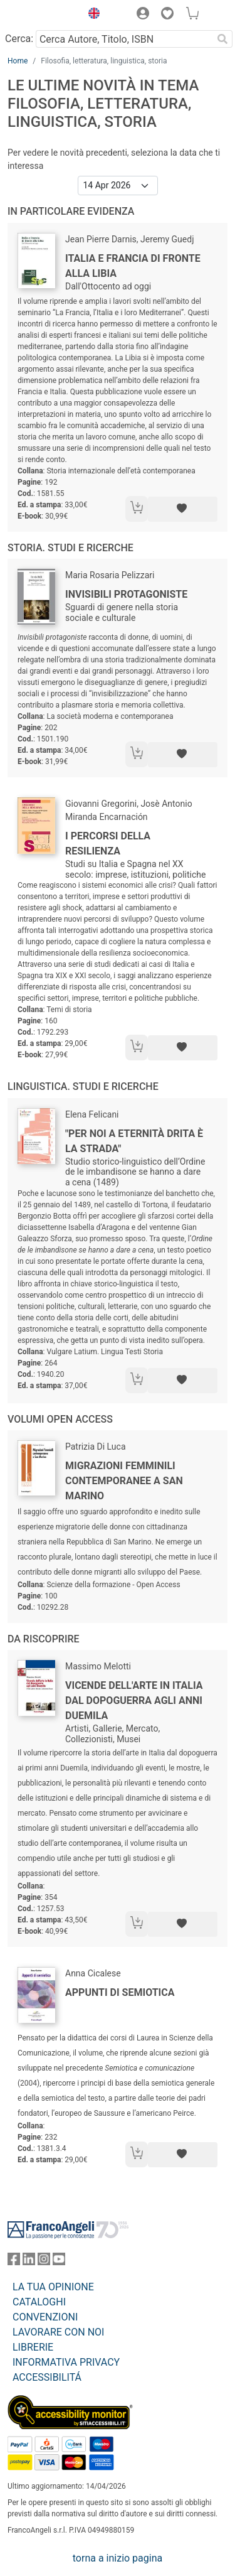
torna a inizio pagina (117, 2558)
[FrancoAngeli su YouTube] (59, 2262)
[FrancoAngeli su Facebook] (14, 2262)
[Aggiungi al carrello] (136, 509)
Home (18, 61)
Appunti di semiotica (119, 1992)
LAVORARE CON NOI (58, 2332)
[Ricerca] (222, 39)
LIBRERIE (33, 2347)
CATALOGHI (39, 2302)
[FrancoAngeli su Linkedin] (29, 2262)
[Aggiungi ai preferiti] (183, 509)
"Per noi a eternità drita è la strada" (134, 1141)
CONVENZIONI (45, 2317)
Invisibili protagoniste (126, 594)
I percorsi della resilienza (107, 843)
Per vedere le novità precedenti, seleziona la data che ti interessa (114, 159)
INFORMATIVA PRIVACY (66, 2362)
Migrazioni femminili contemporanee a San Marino (124, 1481)
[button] (91, 15)
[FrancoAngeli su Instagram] (44, 2262)
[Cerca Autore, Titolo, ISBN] (124, 39)
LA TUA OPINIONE (53, 2287)
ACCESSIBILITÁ (47, 2377)
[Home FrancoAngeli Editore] (41, 15)
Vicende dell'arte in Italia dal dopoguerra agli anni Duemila (134, 1700)
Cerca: (19, 39)
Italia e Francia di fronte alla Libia (133, 265)
